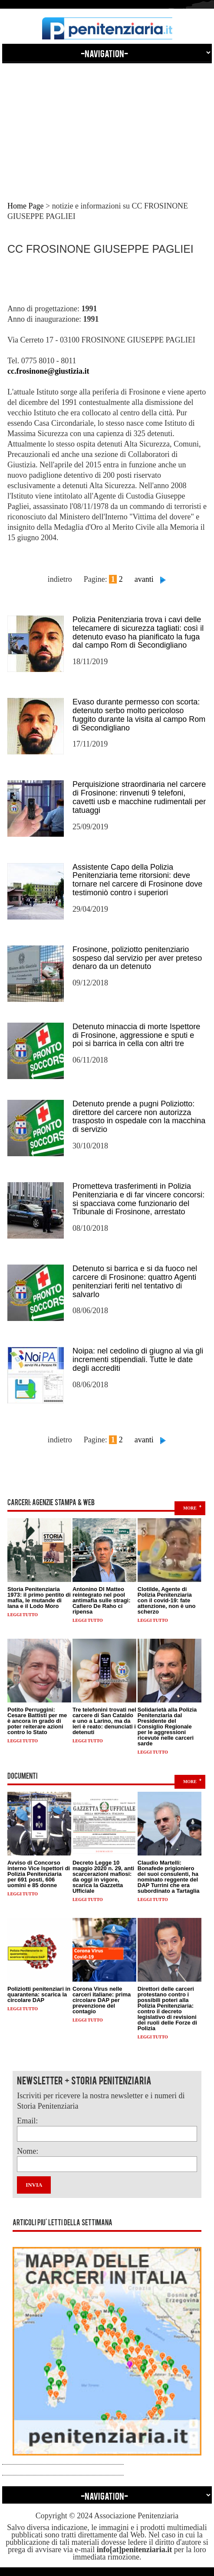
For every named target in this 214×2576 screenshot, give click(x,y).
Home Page (25, 206)
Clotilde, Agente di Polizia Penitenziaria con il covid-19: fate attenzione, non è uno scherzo (167, 1600)
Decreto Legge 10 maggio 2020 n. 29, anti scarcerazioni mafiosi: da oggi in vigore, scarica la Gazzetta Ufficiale (103, 1876)
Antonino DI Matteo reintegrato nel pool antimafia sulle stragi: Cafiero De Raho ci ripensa (101, 1600)
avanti (144, 579)
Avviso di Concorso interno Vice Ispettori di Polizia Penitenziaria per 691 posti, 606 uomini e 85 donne (38, 1873)
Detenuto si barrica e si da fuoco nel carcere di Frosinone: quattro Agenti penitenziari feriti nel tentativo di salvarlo (134, 1281)
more (190, 1508)
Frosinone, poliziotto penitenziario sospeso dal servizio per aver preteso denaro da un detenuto (137, 958)
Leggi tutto (22, 1614)
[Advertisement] (107, 124)
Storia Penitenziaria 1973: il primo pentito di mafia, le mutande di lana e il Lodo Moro (39, 1597)
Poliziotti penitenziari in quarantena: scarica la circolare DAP (38, 1994)
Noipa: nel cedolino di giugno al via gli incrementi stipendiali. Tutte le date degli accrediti (137, 1360)
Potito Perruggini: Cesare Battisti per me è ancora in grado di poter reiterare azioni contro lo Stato (37, 1720)
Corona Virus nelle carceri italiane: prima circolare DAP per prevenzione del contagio (101, 2000)
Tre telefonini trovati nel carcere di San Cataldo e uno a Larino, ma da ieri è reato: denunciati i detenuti (104, 1720)
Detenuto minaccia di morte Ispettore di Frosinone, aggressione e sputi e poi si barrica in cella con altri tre (136, 1035)
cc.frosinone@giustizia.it (48, 371)
